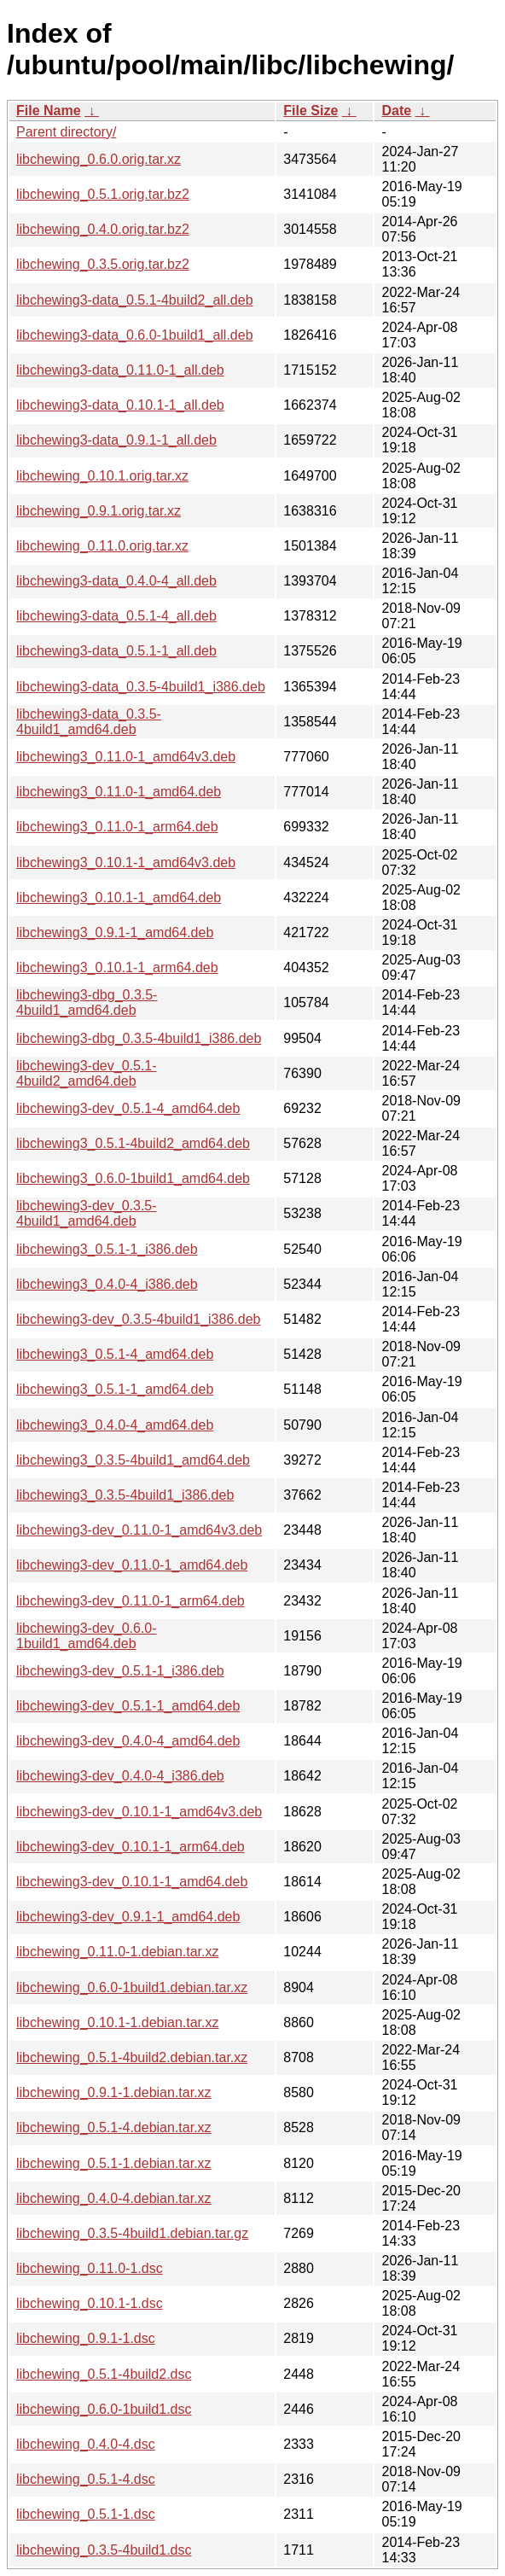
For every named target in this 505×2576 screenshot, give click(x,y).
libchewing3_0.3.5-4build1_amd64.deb (133, 1460)
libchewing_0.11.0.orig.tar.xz (102, 546)
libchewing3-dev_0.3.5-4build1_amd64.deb (86, 1213)
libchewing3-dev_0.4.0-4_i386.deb (120, 1776)
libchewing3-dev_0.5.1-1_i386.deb (120, 1671)
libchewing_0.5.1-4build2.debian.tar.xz (131, 2057)
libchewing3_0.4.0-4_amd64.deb (114, 1425)
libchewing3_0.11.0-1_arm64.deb (117, 826)
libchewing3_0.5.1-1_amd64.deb (114, 1389)
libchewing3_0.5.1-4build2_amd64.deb (133, 1143)
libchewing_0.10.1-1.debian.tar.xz (117, 2022)
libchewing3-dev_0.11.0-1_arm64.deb (130, 1601)
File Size (310, 110)
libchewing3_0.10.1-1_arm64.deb (117, 967)
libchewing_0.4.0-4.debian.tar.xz (114, 2198)
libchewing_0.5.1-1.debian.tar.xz (114, 2163)
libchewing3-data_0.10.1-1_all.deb (120, 405)
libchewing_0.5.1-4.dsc (85, 2479)
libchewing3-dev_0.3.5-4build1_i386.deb (138, 1319)
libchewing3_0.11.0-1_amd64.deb (118, 791)
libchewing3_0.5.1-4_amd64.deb (114, 1354)
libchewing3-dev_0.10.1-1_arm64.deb (130, 1846)
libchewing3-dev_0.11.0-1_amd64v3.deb (139, 1530)
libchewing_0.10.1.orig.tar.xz (102, 476)
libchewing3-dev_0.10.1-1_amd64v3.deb (139, 1811)
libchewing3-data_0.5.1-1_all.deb (116, 651)
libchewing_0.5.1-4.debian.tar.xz (114, 2127)
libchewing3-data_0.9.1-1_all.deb (116, 440)
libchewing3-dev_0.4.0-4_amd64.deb (128, 1741)
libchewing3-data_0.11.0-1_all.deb (120, 370)
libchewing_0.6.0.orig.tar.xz (98, 159)
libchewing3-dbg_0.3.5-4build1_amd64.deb (86, 1002)
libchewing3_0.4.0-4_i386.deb (107, 1284)
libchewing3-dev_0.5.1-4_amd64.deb (128, 1108)
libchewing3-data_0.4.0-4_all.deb (116, 581)
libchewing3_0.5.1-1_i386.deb (107, 1249)
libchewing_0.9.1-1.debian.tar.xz (114, 2092)
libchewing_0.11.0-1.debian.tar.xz (117, 1951)
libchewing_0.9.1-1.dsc (85, 2338)
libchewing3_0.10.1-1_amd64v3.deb (125, 862)
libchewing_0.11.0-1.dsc (89, 2268)
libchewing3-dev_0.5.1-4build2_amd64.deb (86, 1073)
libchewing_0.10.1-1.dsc (89, 2303)
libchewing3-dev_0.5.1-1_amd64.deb (128, 1706)
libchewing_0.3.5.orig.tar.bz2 (102, 264)
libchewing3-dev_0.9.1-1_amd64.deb (128, 1916)
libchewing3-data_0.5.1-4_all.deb (116, 616)
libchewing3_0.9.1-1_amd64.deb (114, 932)
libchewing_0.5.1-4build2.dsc (103, 2374)
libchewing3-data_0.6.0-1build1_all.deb (134, 335)
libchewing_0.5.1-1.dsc (85, 2514)
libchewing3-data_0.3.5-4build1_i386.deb (140, 686)
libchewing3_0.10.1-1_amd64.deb (118, 897)
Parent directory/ (66, 132)
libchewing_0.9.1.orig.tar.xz (98, 511)
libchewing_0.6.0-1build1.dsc (103, 2409)
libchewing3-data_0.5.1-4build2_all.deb (134, 300)
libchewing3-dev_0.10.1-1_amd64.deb (131, 1881)
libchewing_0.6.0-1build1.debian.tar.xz (131, 1987)
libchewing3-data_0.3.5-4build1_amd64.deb (88, 722)
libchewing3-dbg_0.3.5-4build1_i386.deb (138, 1038)
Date (396, 110)
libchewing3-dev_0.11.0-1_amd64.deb (131, 1565)
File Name (48, 110)
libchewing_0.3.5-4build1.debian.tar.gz (132, 2233)
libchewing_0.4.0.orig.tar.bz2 (102, 229)
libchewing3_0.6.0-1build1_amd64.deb (133, 1178)
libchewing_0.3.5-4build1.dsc (103, 2550)
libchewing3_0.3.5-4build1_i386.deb (125, 1495)
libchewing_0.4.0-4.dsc (85, 2444)
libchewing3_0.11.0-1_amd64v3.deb (125, 756)
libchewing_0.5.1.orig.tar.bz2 (102, 194)
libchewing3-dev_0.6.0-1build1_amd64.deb (86, 1636)
